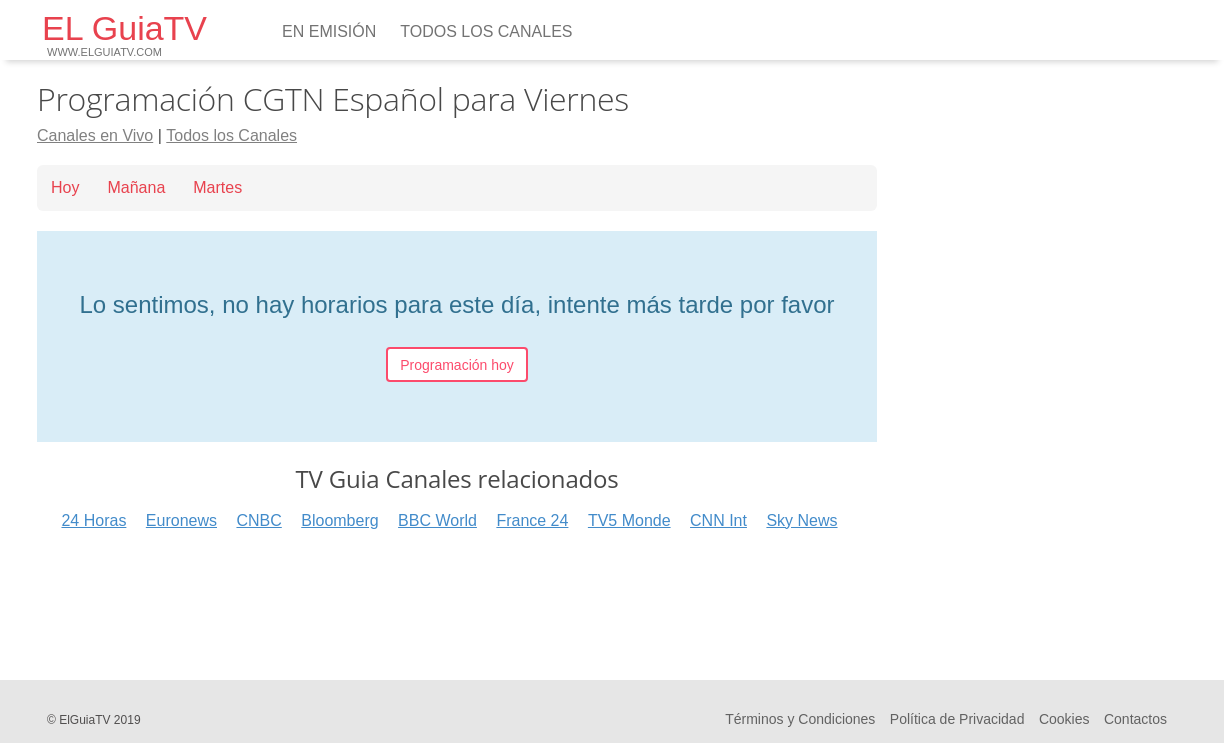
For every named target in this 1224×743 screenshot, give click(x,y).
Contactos (1135, 719)
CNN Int (718, 520)
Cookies (1064, 719)
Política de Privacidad (957, 719)
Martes (217, 187)
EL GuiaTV (124, 33)
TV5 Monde (629, 520)
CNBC (258, 520)
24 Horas (93, 520)
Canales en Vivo (95, 135)
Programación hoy (457, 365)
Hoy (65, 187)
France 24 (532, 520)
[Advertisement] (457, 599)
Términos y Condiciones (800, 719)
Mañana (136, 187)
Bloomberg (339, 520)
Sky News (801, 520)
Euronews (181, 520)
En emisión (329, 31)
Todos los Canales (486, 31)
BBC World (437, 520)
